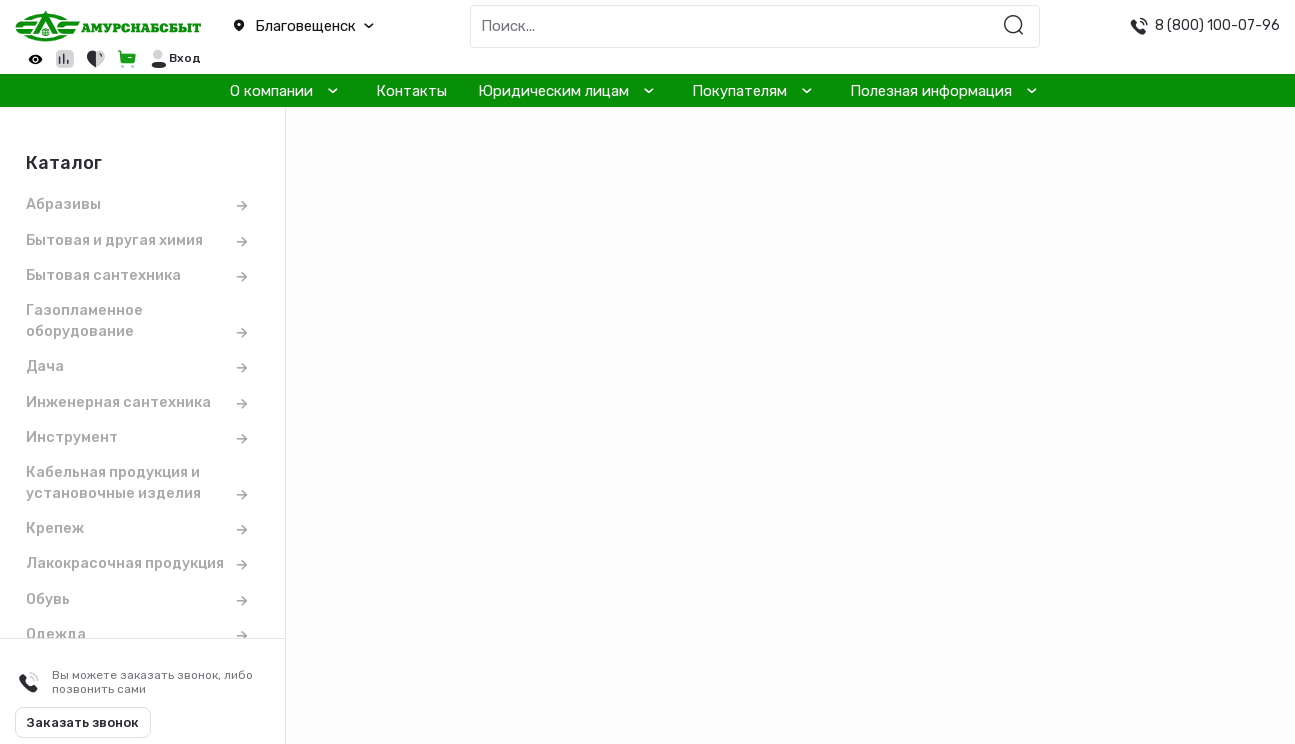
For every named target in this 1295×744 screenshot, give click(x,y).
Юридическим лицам (553, 91)
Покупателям (739, 91)
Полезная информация (931, 91)
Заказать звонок (83, 722)
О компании (271, 91)
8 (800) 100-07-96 (1217, 25)
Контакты (411, 91)
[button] (324, 27)
